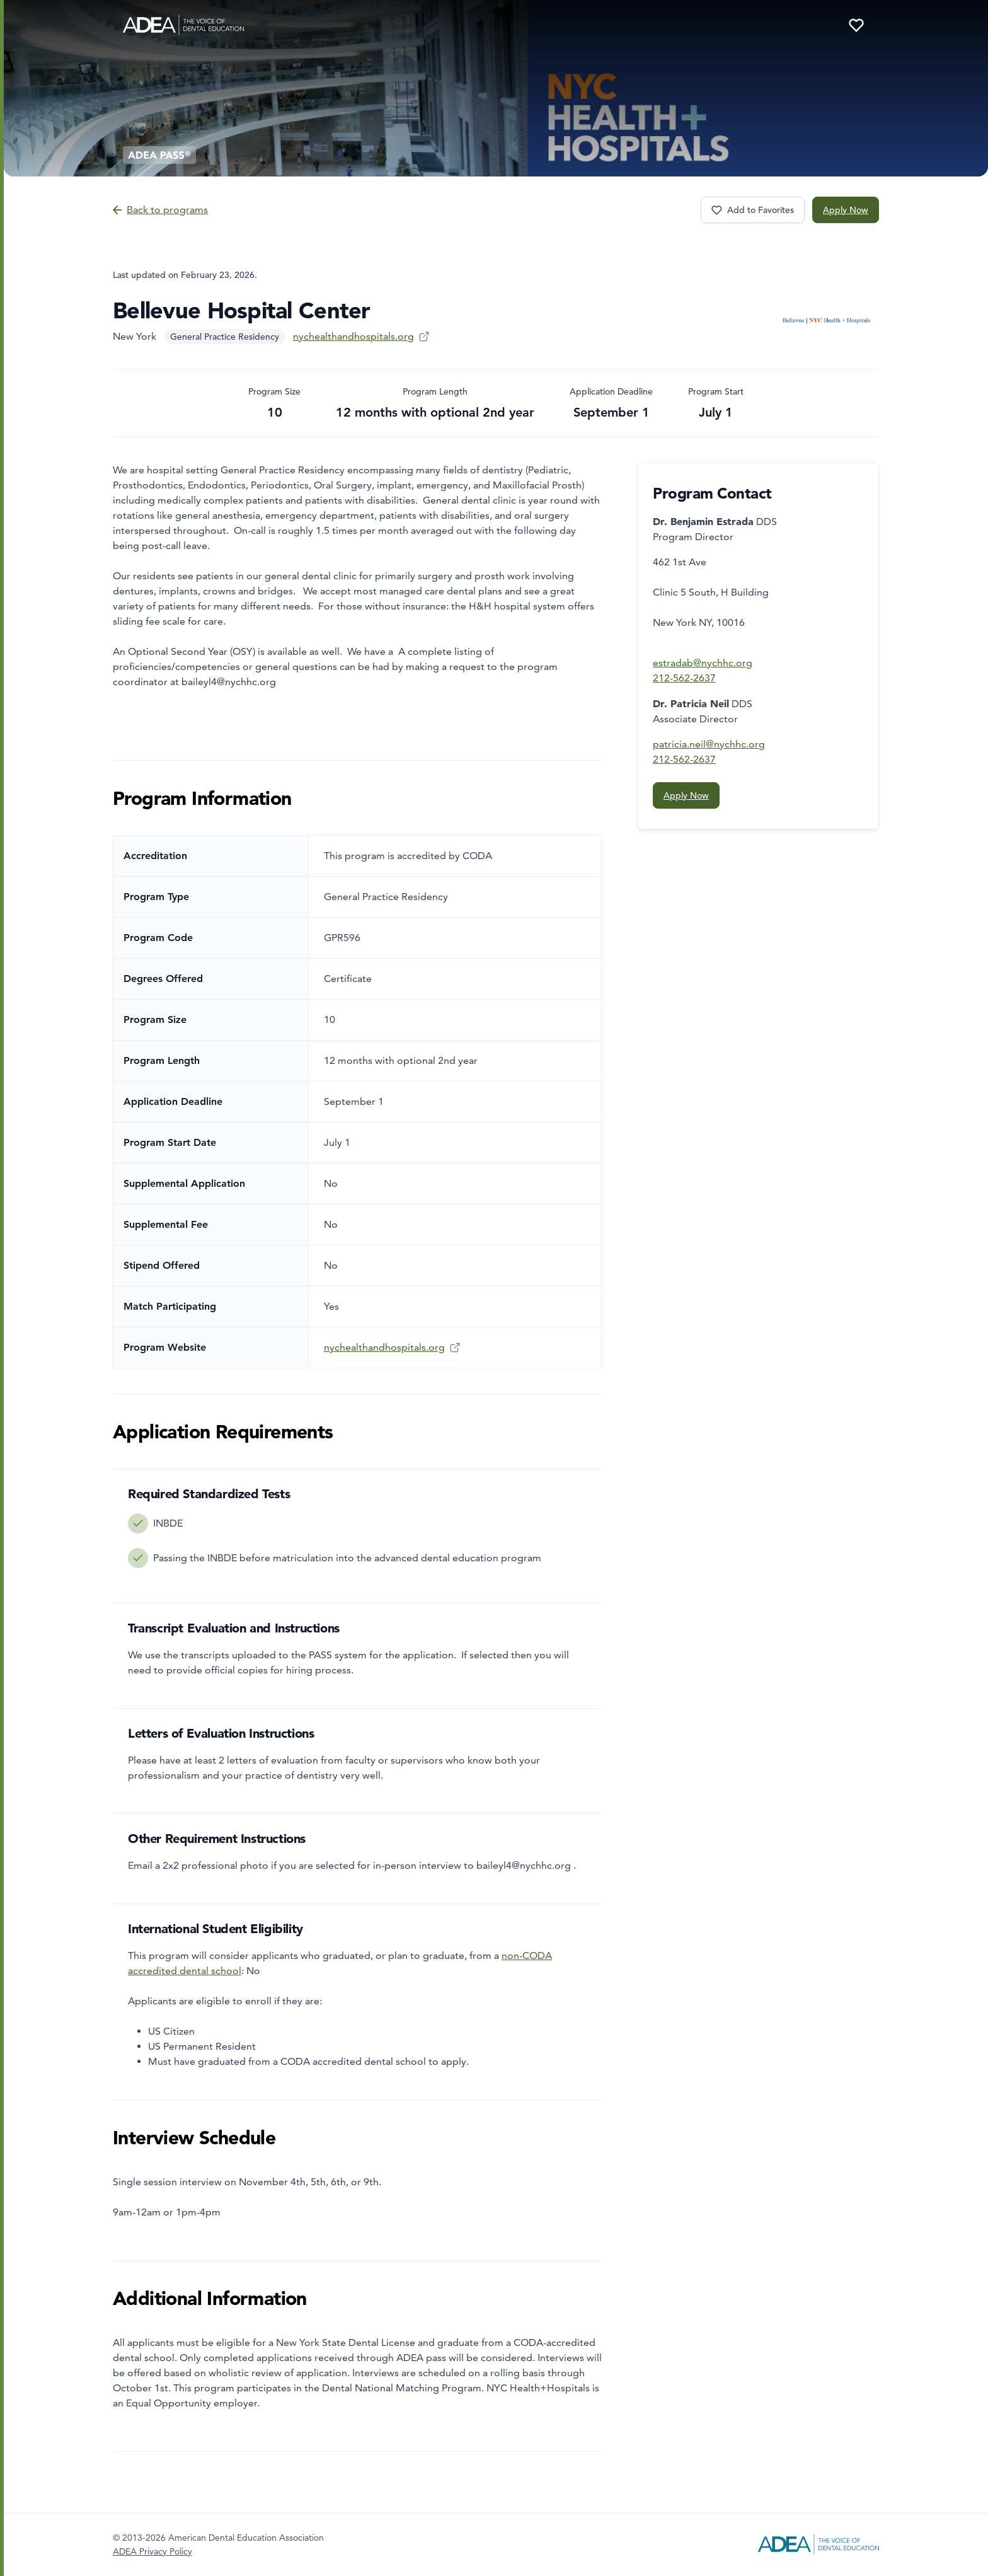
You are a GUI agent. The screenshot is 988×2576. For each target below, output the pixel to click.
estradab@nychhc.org (702, 663)
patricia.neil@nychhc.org (709, 744)
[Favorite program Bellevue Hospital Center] (753, 210)
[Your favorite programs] (856, 25)
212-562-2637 (684, 678)
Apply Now (845, 210)
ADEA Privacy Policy (152, 2551)
